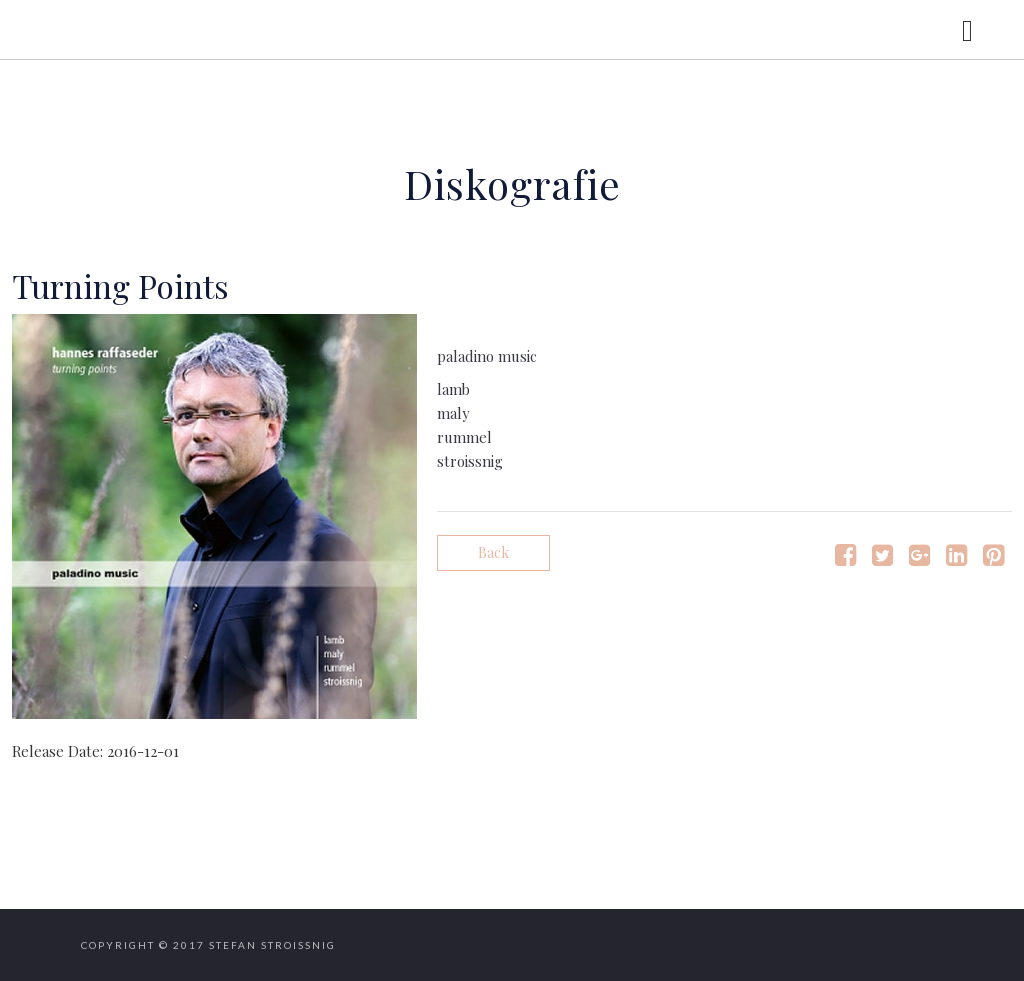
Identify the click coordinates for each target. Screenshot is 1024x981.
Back (493, 552)
